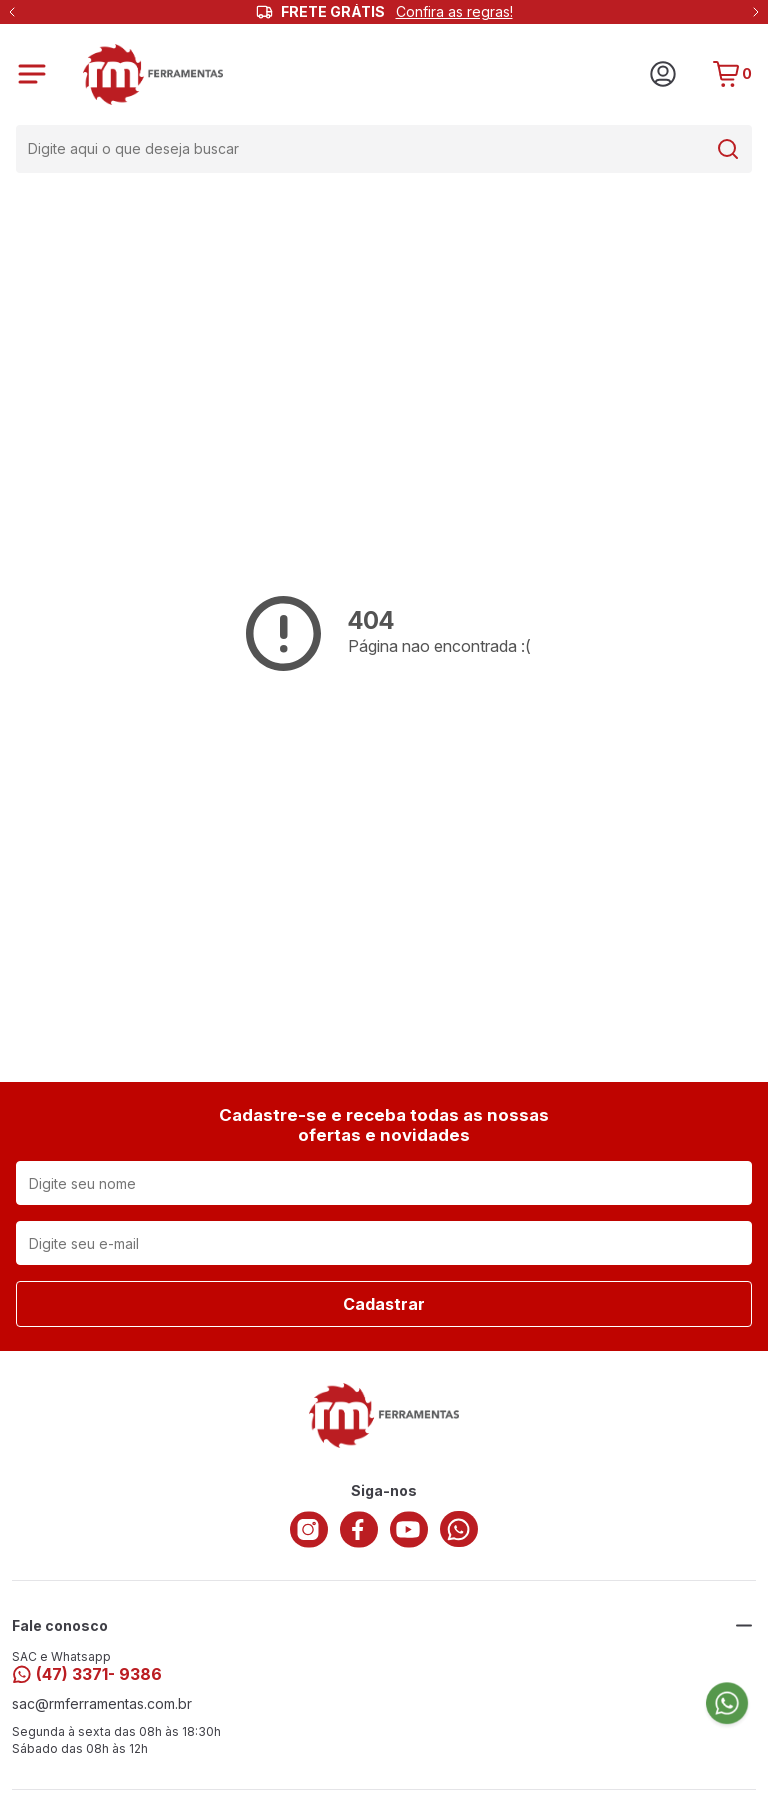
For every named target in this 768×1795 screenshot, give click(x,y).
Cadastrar (384, 1304)
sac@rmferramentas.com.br (102, 1704)
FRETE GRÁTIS (397, 12)
